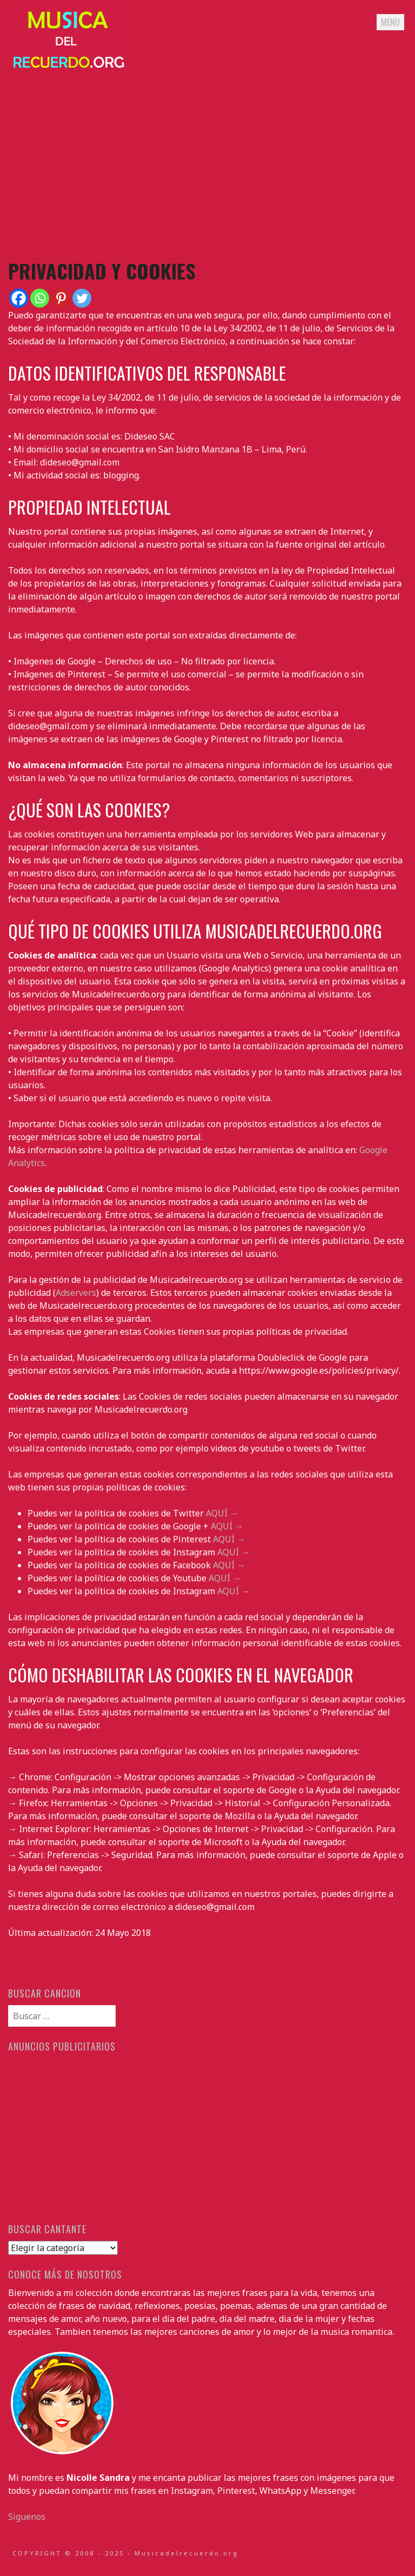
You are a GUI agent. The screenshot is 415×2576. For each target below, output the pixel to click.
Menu (390, 22)
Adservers (76, 1293)
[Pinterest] (60, 298)
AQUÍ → (222, 1513)
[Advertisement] (207, 165)
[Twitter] (81, 298)
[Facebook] (18, 298)
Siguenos (26, 2516)
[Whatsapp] (39, 298)
